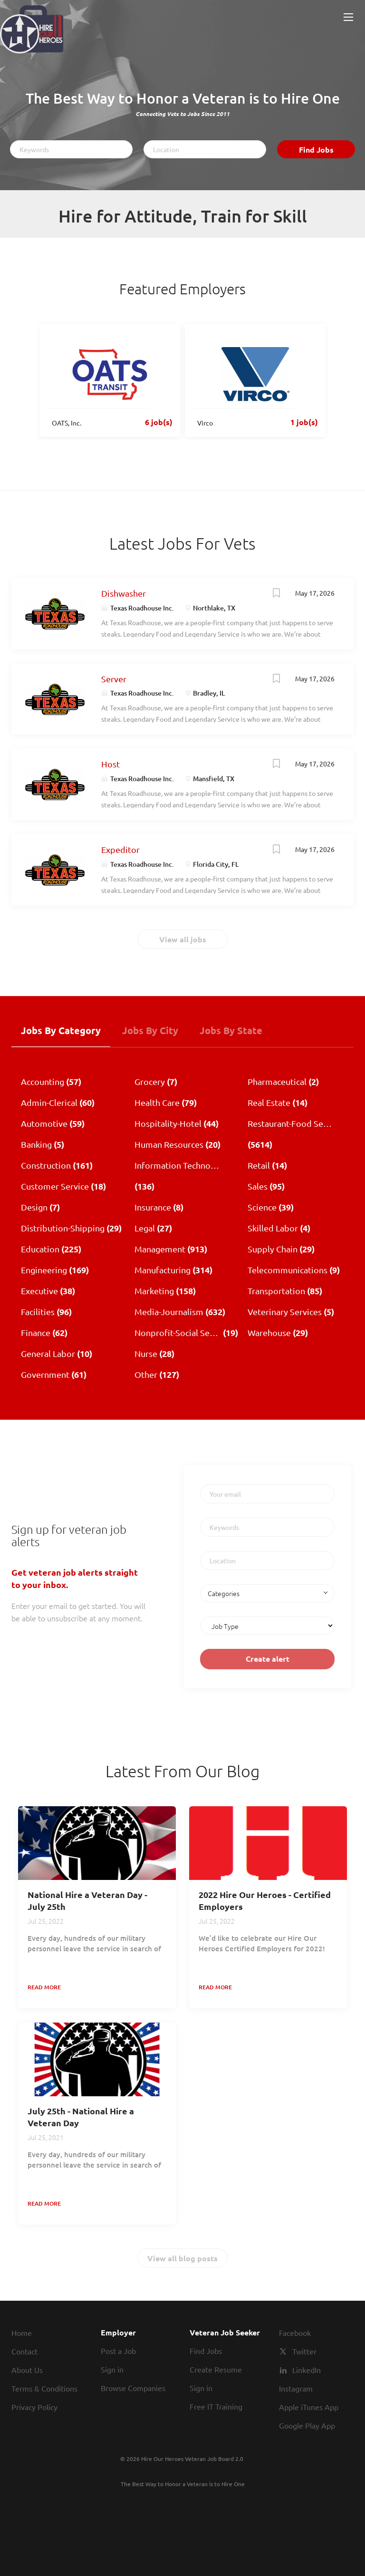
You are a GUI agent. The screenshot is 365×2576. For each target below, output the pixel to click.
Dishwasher (123, 593)
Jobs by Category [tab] (61, 1030)
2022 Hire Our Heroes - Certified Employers (265, 1900)
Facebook (295, 2332)
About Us (27, 2369)
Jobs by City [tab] (150, 1030)
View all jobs (182, 939)
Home (21, 2332)
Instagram (296, 2388)
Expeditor (120, 849)
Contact (24, 2351)
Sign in (112, 2369)
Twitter (304, 2351)
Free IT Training (216, 2406)
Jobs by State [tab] (231, 1030)
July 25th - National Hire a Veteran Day (81, 2116)
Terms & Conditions (44, 2388)
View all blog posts (182, 2258)
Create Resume (216, 2369)
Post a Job (118, 2350)
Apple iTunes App (308, 2406)
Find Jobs (316, 150)
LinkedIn (306, 2369)
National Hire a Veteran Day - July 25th (87, 1900)
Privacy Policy (34, 2406)
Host (110, 764)
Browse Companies (133, 2387)
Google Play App (307, 2425)
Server (113, 679)
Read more (44, 1987)
